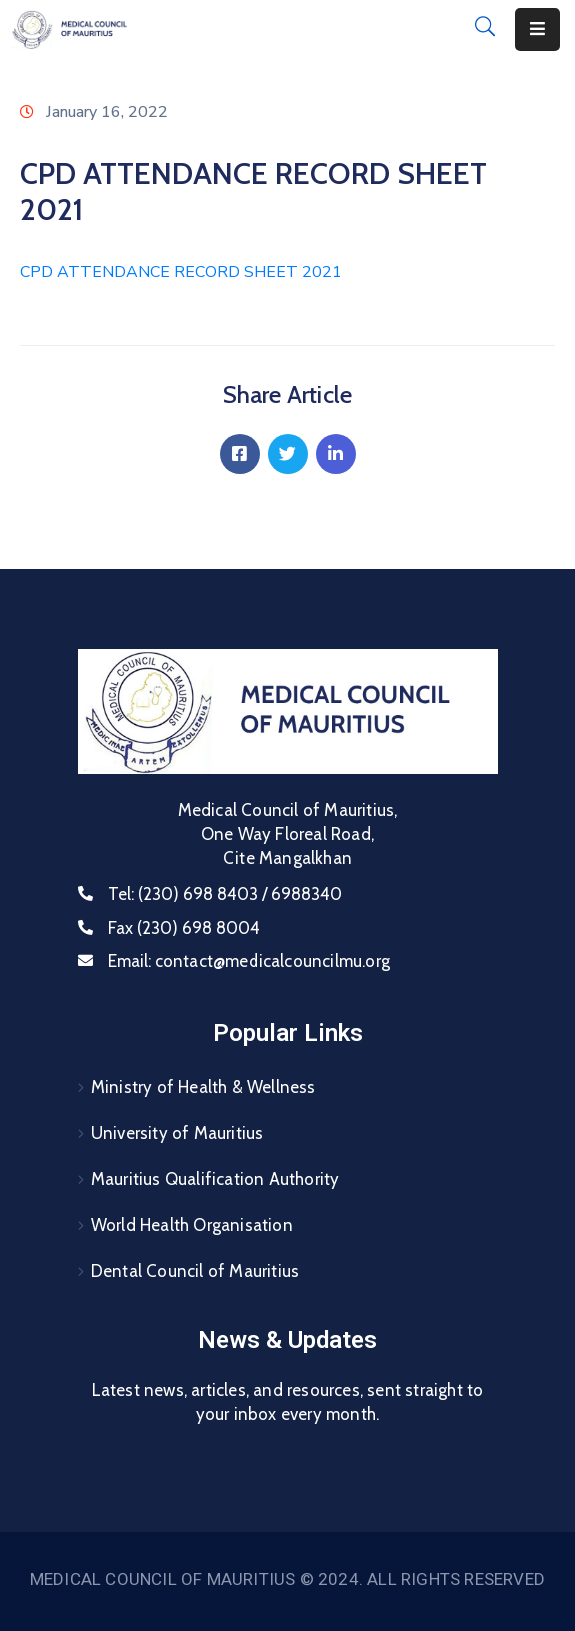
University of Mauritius (177, 1133)
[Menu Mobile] (537, 29)
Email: (249, 961)
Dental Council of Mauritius (195, 1271)
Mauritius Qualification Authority (215, 1179)
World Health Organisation (192, 1225)
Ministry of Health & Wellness (203, 1087)
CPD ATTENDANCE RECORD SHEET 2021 (181, 272)
